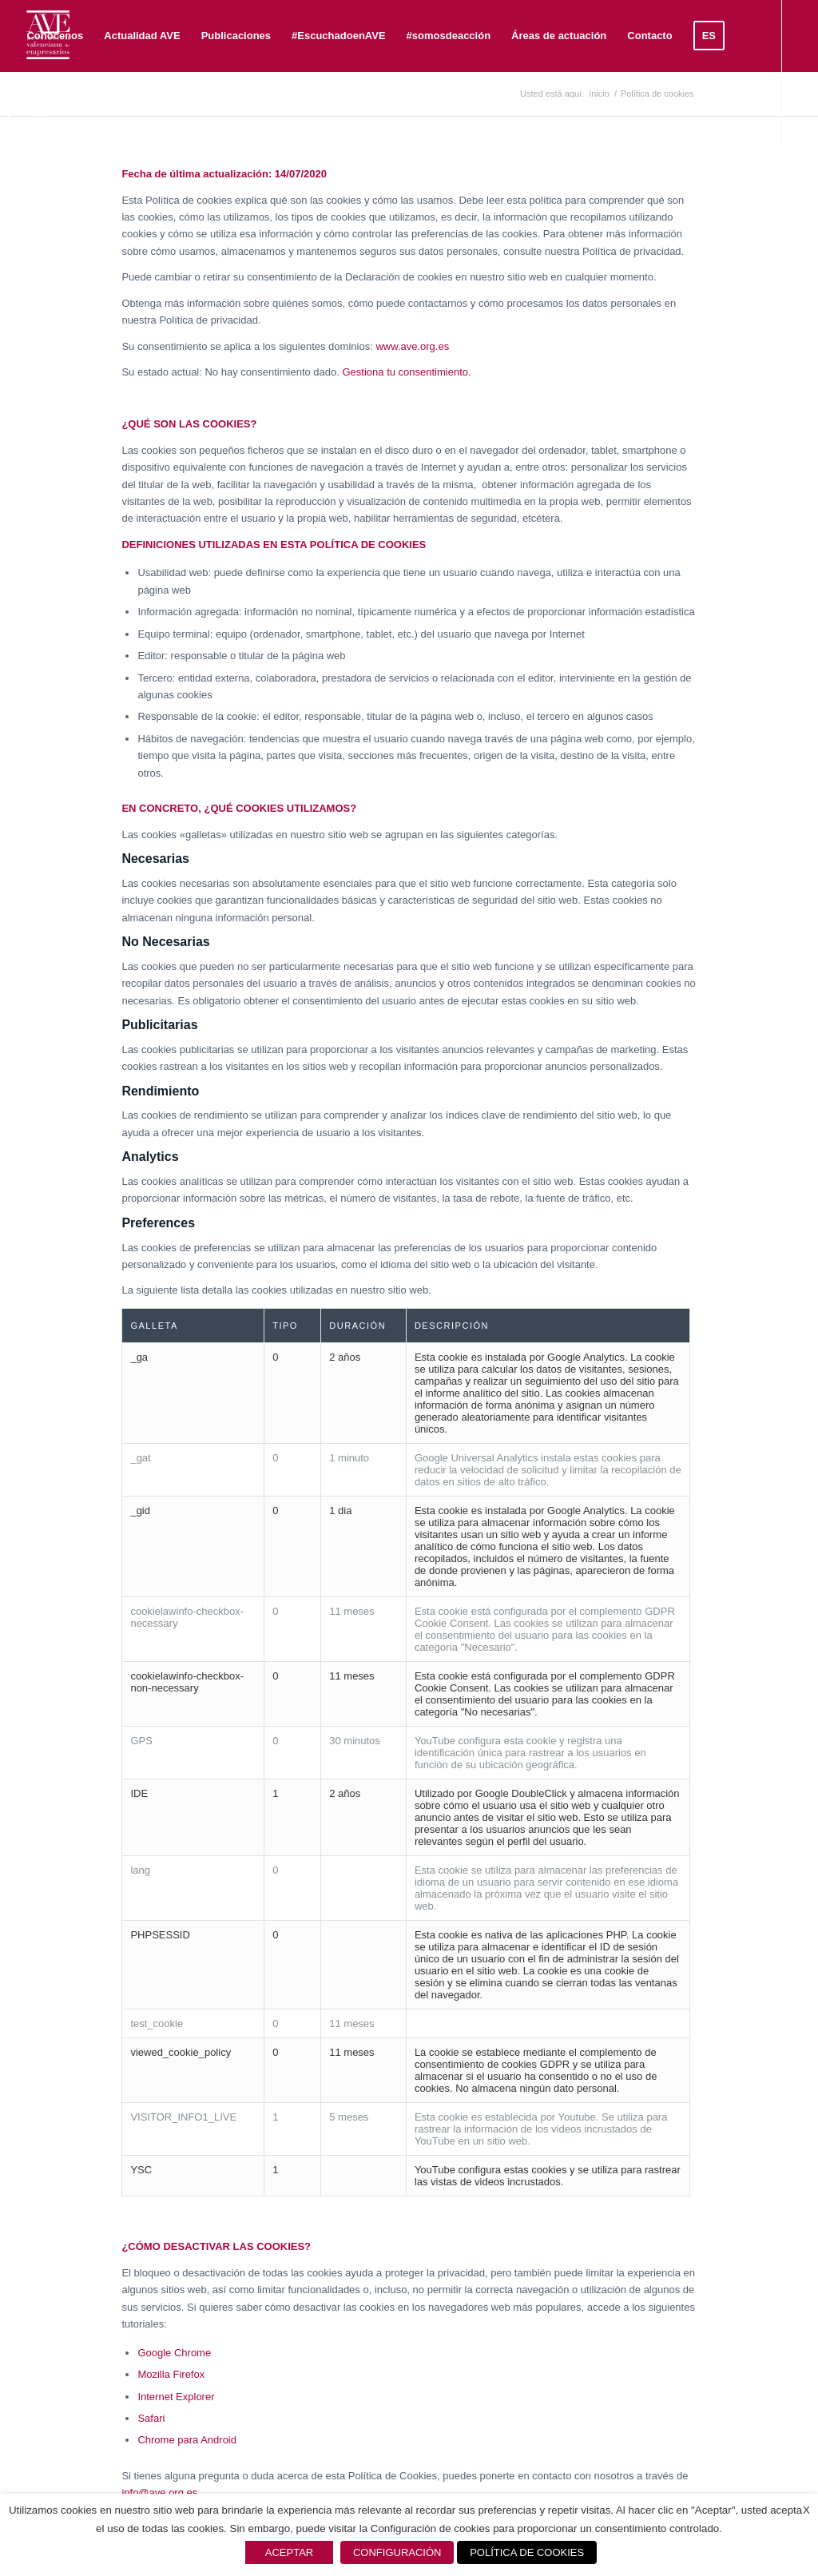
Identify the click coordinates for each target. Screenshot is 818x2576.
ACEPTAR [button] (289, 2552)
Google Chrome (174, 2353)
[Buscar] (66, 108)
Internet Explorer (175, 2397)
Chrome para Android (186, 2440)
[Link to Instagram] (93, 179)
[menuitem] (54, 36)
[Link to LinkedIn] (45, 179)
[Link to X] (21, 179)
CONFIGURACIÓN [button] (397, 2552)
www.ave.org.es (412, 346)
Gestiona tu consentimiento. (406, 372)
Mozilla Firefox (170, 2374)
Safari (151, 2418)
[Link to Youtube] (69, 179)
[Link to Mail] (117, 179)
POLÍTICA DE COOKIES (527, 2552)
